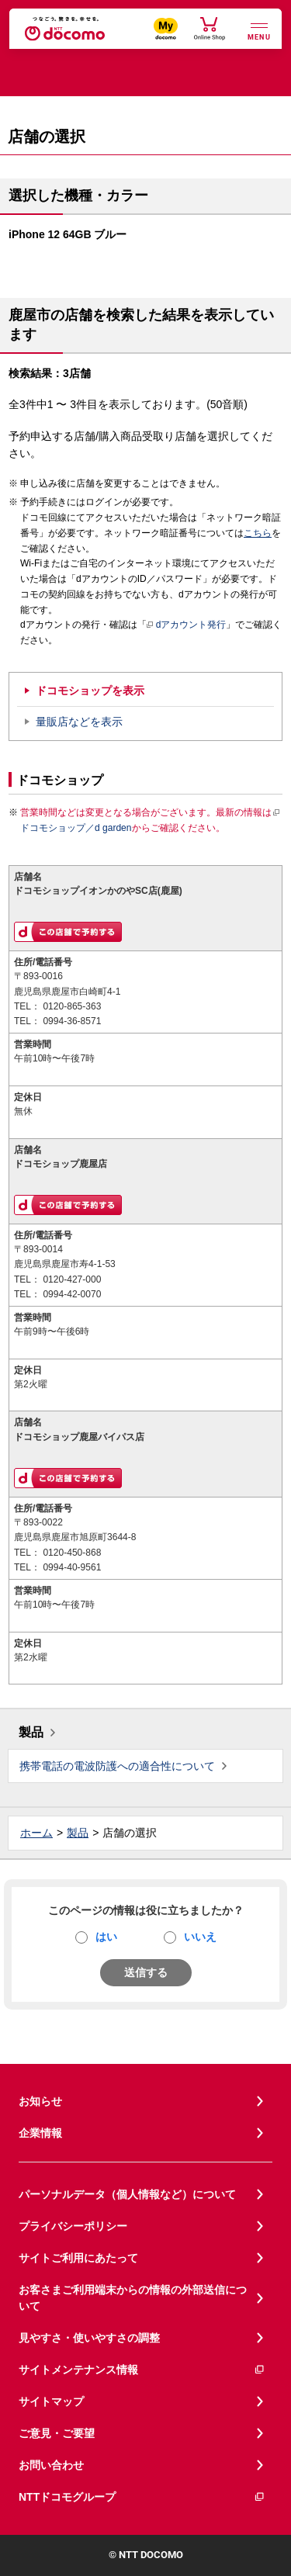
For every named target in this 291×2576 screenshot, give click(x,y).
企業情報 (40, 2133)
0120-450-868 (72, 1552)
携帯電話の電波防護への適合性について (117, 1766)
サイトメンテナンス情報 (142, 2370)
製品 (31, 1732)
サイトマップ (51, 2401)
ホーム (36, 1832)
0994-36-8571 (72, 1021)
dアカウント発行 (187, 625)
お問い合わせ (51, 2465)
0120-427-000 (72, 1279)
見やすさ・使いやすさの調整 (89, 2338)
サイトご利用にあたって (78, 2258)
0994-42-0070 (72, 1294)
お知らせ (40, 2101)
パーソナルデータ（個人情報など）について (127, 2194)
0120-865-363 (72, 1006)
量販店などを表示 (79, 721)
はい (106, 1936)
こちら (258, 533)
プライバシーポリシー (73, 2226)
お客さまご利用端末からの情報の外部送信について (133, 2297)
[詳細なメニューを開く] (259, 30)
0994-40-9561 (72, 1567)
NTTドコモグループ (142, 2497)
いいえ (200, 1936)
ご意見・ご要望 (57, 2433)
